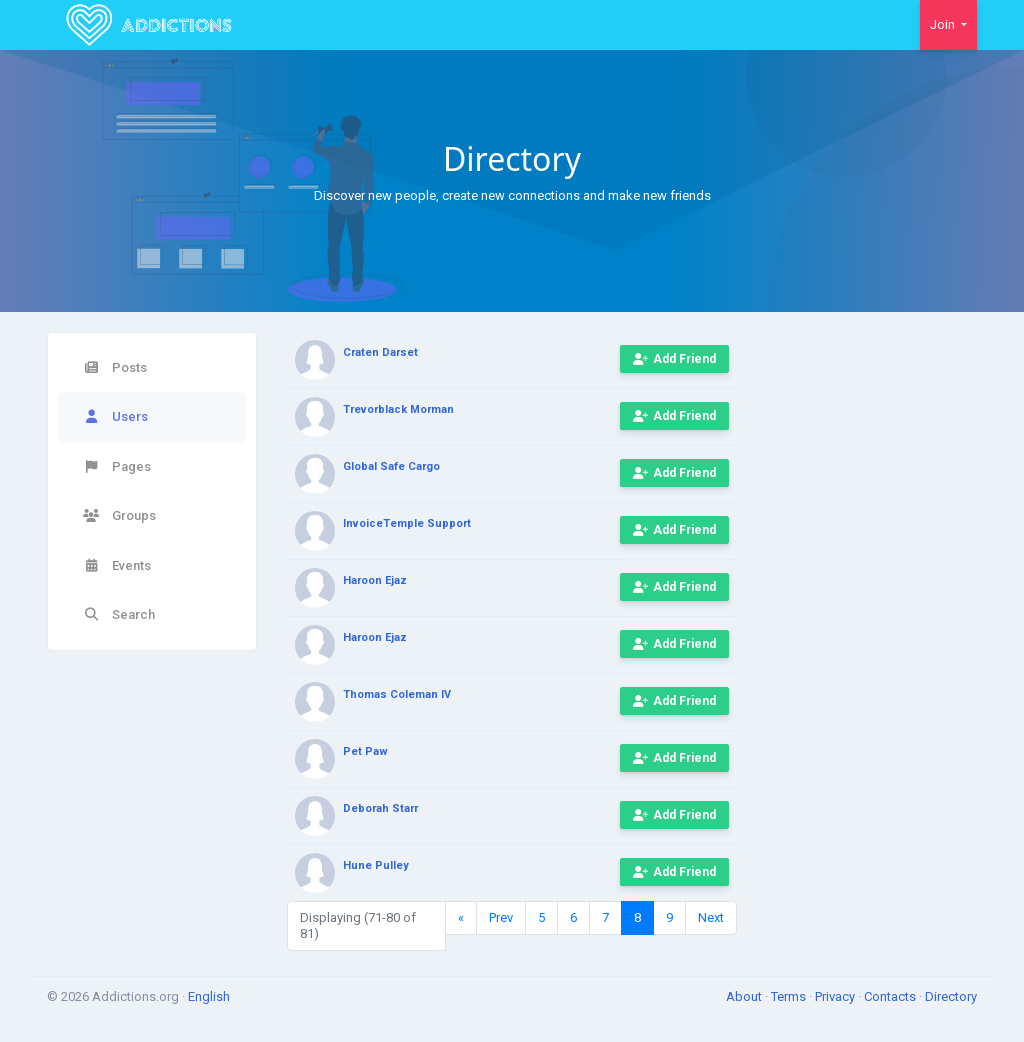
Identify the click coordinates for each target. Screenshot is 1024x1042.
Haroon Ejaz (375, 580)
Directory (951, 996)
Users (115, 416)
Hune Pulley (376, 865)
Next (711, 917)
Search (119, 614)
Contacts (891, 996)
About (745, 996)
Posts (115, 367)
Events (117, 565)
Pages (117, 466)
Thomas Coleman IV (397, 694)
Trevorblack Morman (398, 409)
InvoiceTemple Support (407, 523)
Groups (119, 515)
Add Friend (674, 359)
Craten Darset (380, 352)
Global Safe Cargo (391, 466)
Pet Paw (365, 751)
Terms (790, 996)
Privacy (836, 996)
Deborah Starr (380, 808)
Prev (501, 917)
